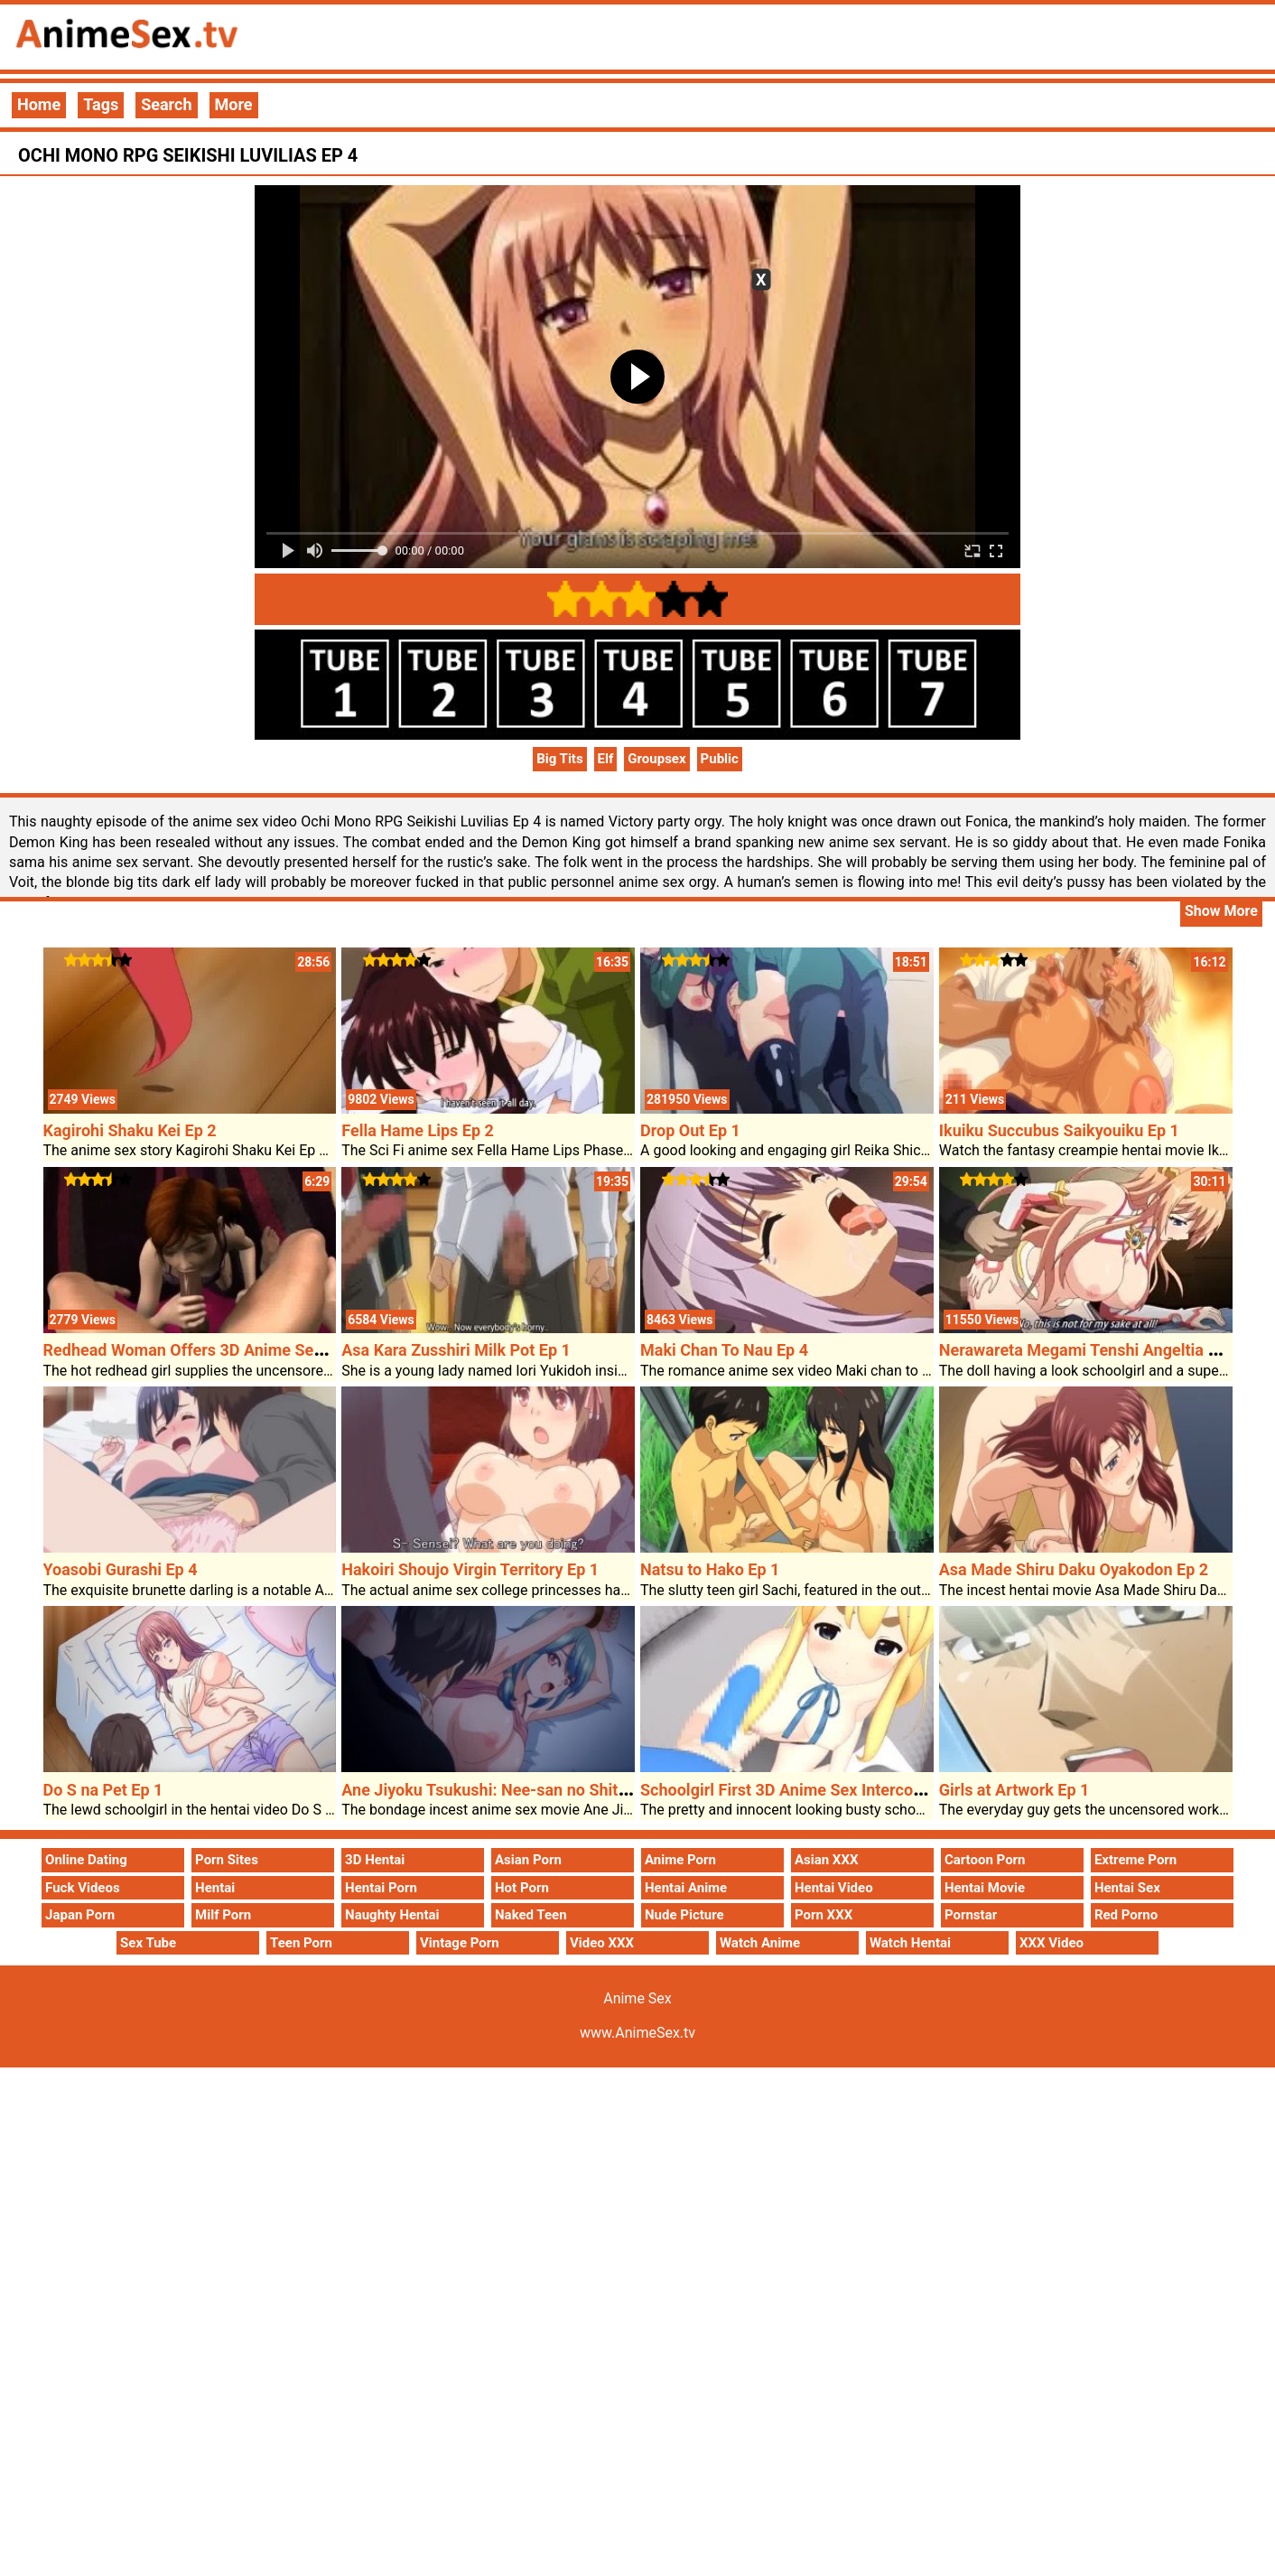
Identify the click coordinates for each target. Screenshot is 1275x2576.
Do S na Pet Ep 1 (103, 1789)
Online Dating (86, 1860)
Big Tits (559, 759)
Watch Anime (760, 1943)
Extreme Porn (1135, 1860)
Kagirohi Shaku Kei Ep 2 (130, 1130)
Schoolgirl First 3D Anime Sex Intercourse (792, 1789)
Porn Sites (226, 1860)
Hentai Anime (686, 1888)
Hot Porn (522, 1888)
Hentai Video (834, 1888)
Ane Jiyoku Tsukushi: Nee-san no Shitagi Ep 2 (508, 1789)
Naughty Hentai (392, 1915)
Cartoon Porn (985, 1860)
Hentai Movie (985, 1888)
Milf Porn (223, 1915)
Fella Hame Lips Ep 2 (417, 1130)
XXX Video (1051, 1943)
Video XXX (602, 1943)
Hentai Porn (381, 1888)
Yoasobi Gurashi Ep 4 (120, 1569)
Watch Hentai (910, 1943)
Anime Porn (680, 1860)
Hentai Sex (1127, 1888)
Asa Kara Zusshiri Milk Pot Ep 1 (456, 1349)
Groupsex (656, 759)
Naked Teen (531, 1915)
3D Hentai (375, 1860)
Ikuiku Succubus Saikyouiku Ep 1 (1059, 1130)
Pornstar (971, 1915)
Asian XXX (826, 1860)
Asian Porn (528, 1860)
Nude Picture (684, 1915)
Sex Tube (148, 1943)
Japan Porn (80, 1915)
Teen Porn (301, 1943)
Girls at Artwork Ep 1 (1014, 1789)
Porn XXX (823, 1915)
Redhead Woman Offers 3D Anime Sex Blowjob (214, 1349)
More (234, 104)
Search (166, 104)
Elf (606, 759)
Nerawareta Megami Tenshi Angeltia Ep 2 (1089, 1349)
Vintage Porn (459, 1943)
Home (38, 104)
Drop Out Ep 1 (690, 1130)
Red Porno (1126, 1915)
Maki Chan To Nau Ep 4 (724, 1349)
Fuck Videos (82, 1888)
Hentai (215, 1888)
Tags (100, 104)
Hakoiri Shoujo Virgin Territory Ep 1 (470, 1569)
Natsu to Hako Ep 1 (709, 1569)
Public (720, 759)
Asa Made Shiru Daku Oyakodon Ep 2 (1073, 1569)
